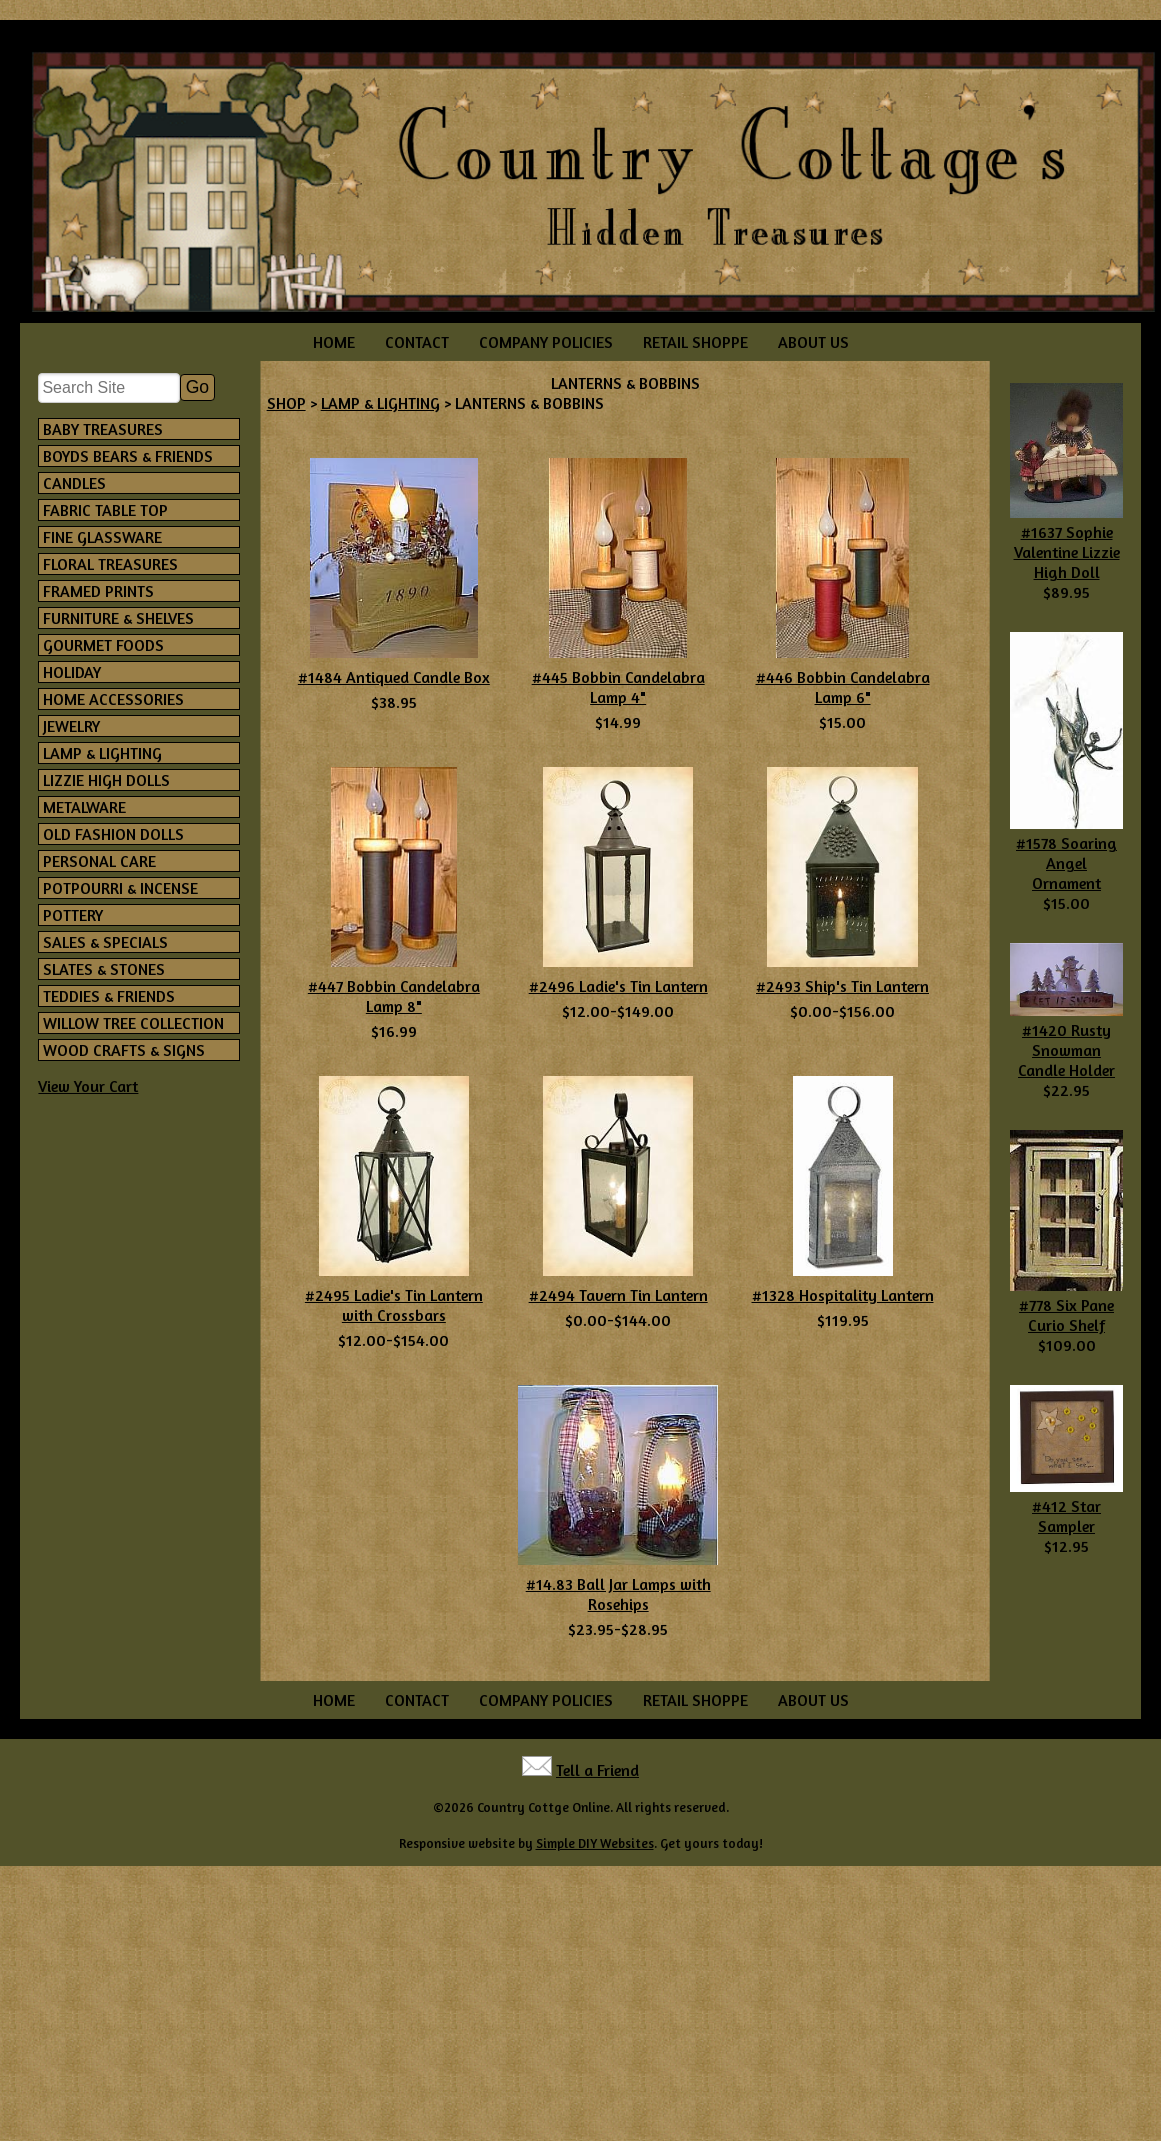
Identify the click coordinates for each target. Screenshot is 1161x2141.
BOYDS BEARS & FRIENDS (128, 456)
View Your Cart (88, 1086)
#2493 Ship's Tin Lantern (842, 986)
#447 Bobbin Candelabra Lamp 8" (394, 996)
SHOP (286, 403)
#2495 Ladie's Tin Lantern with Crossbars (394, 1305)
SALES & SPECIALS (105, 942)
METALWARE (84, 807)
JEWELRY (71, 726)
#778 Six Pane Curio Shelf (1066, 1315)
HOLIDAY (72, 672)
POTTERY (73, 915)
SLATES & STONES (104, 969)
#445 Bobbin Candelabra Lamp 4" (618, 687)
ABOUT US (813, 342)
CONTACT (417, 342)
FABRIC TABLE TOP (105, 510)
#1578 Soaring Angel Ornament (1066, 863)
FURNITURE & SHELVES (118, 618)
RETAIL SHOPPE (695, 342)
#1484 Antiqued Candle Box (394, 677)
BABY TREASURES (103, 429)
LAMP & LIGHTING (102, 753)
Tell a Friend (597, 1770)
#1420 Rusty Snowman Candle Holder (1066, 1050)
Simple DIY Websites (595, 1843)
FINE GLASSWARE (102, 537)
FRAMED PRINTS (98, 591)
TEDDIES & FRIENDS (109, 996)
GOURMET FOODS (103, 645)
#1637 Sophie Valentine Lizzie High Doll (1067, 552)
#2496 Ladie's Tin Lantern (618, 986)
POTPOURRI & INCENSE (120, 888)
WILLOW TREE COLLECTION (133, 1023)
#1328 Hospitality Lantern (843, 1295)
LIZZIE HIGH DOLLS (106, 780)
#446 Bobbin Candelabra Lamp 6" (843, 687)
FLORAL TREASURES (110, 564)
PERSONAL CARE (99, 861)
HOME (334, 342)
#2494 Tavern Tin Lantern (618, 1295)
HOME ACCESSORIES (113, 699)
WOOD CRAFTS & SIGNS (124, 1050)
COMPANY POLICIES (546, 342)
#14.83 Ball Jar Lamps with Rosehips (618, 1594)
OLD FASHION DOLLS (113, 834)
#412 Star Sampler (1066, 1516)
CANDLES (74, 483)
